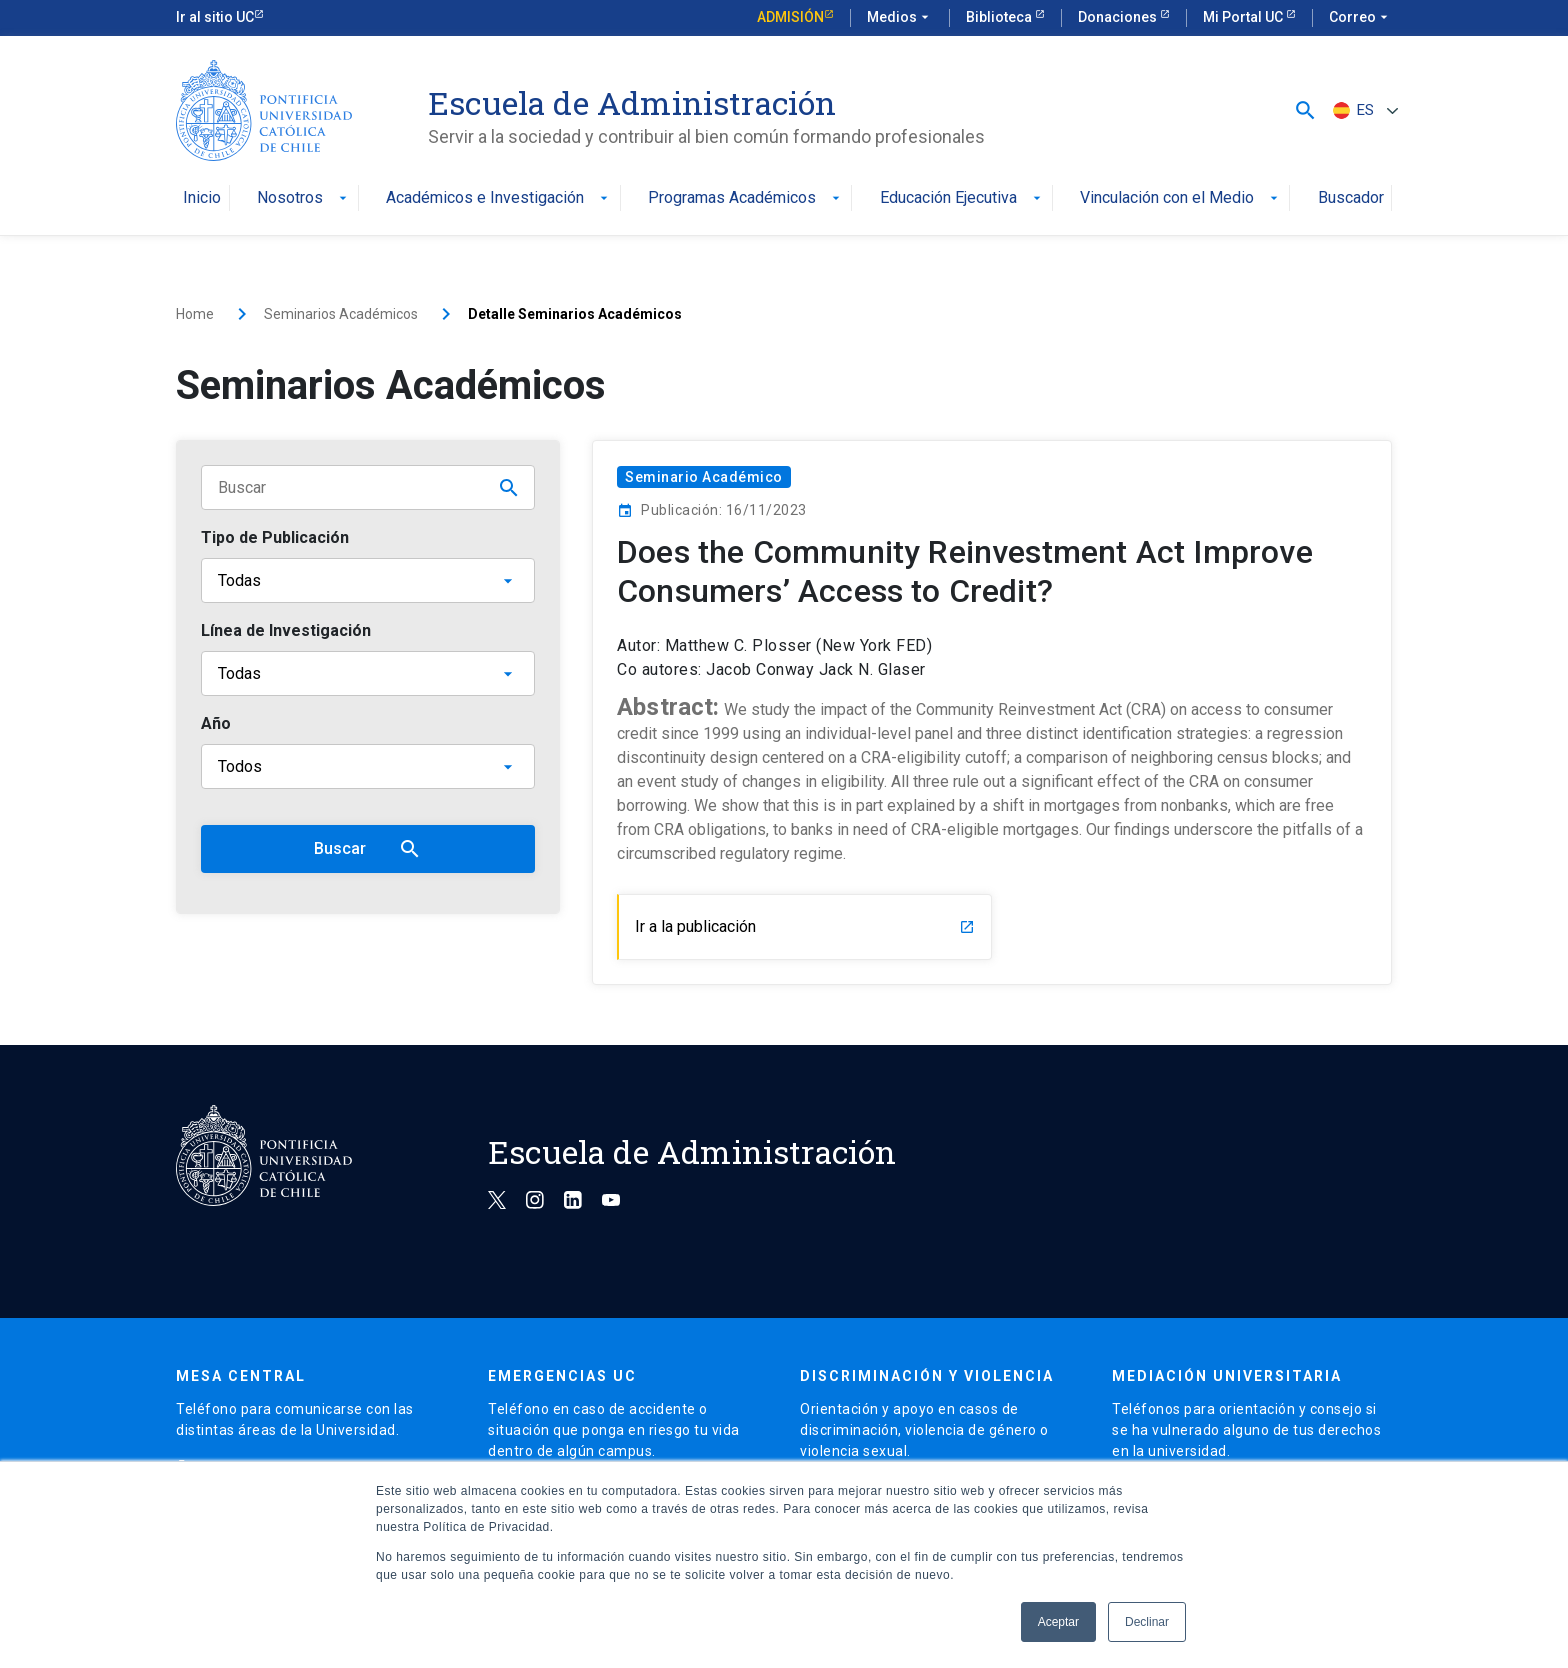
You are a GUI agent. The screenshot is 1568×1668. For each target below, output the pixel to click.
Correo (1360, 18)
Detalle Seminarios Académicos (575, 314)
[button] (1305, 110)
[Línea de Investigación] (368, 673)
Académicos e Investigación (499, 198)
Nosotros (304, 198)
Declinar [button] (1147, 1622)
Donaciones (1119, 17)
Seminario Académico (704, 477)
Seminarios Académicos (341, 314)
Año (216, 723)
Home (195, 314)
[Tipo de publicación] (368, 580)
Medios (900, 18)
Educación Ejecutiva (962, 198)
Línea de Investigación (286, 630)
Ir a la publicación (805, 926)
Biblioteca (1000, 17)
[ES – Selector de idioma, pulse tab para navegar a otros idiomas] (1363, 110)
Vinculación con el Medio (1181, 198)
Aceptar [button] (1058, 1622)
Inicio (202, 198)
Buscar (368, 849)
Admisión (790, 17)
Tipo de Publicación (275, 537)
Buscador (1351, 198)
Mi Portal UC (1244, 17)
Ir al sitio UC (215, 17)
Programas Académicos (746, 198)
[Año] (368, 766)
